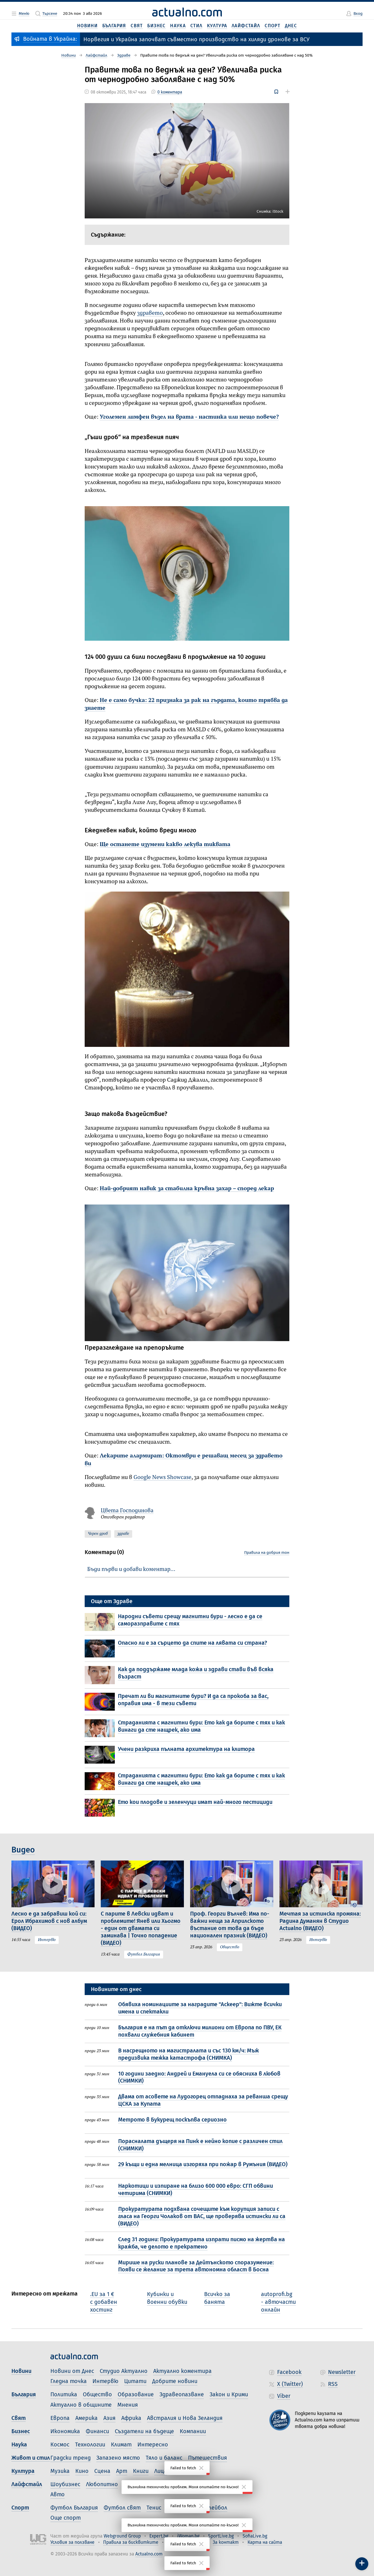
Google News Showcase (162, 1477)
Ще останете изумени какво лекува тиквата (165, 844)
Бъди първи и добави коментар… (131, 1569)
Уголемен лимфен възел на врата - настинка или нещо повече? (189, 417)
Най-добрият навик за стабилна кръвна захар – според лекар (187, 1189)
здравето (150, 313)
